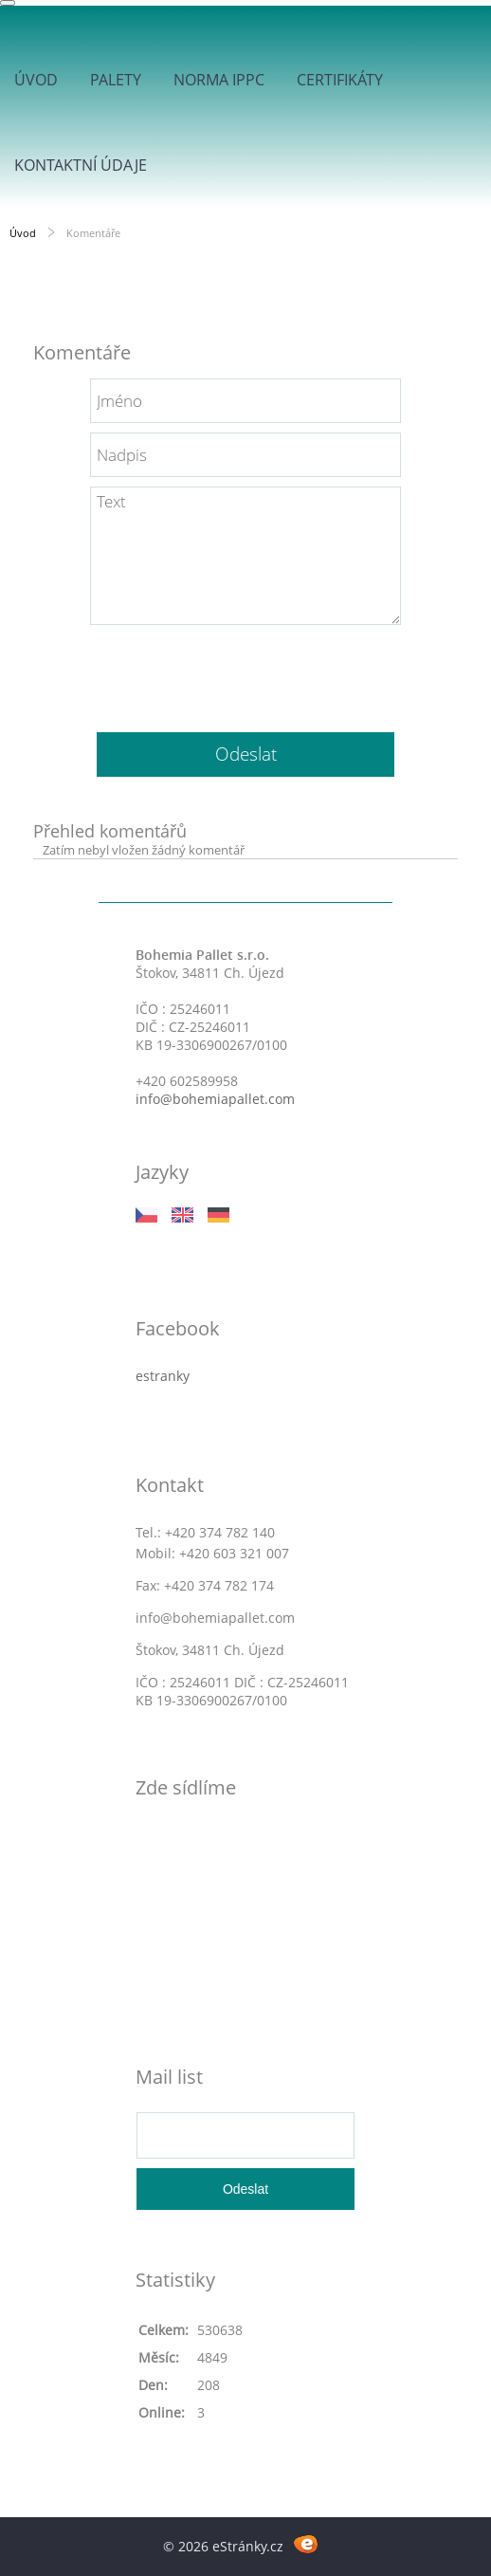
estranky (163, 1376)
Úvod (36, 79)
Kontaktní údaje (80, 165)
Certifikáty (340, 79)
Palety (115, 79)
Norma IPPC (218, 79)
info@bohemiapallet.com (215, 1099)
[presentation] (245, 671)
